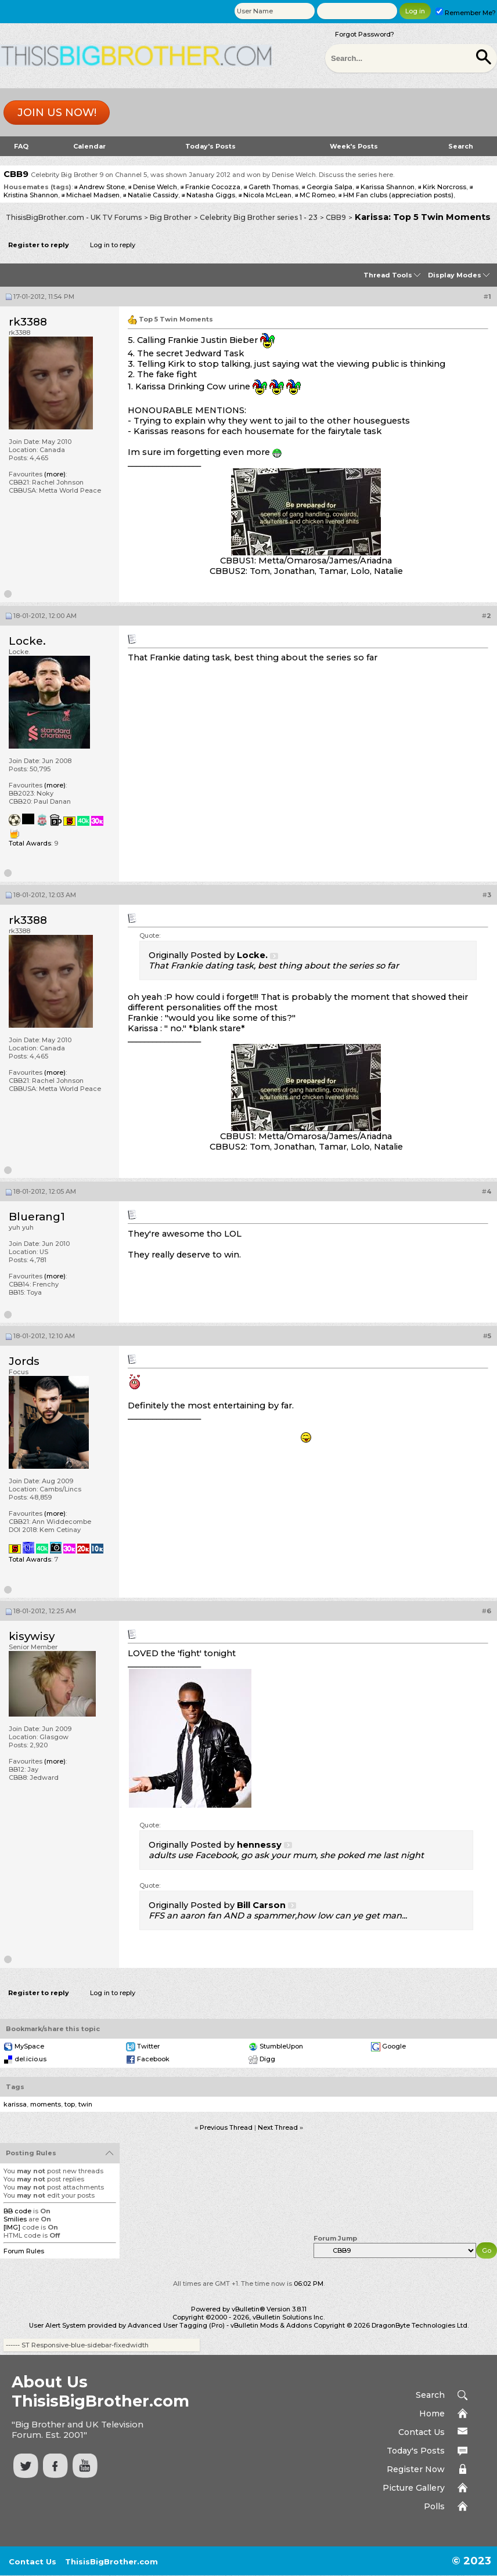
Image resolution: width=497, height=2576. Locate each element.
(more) (55, 474)
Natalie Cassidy (153, 195)
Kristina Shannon (30, 195)
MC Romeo (317, 195)
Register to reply (38, 245)
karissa (15, 2104)
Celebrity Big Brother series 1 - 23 (259, 217)
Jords (24, 1361)
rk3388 (28, 321)
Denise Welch (155, 187)
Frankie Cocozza (212, 187)
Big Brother (171, 217)
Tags (15, 2087)
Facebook (153, 2059)
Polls (434, 2506)
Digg (267, 2059)
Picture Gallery (414, 2488)
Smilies (15, 2219)
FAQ (21, 146)
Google (394, 2046)
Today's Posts (210, 146)
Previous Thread (226, 2127)
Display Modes (454, 275)
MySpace (29, 2046)
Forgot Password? (364, 34)
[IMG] (11, 2227)
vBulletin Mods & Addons (271, 2325)
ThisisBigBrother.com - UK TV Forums (74, 217)
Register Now (416, 2469)
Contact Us (421, 2432)
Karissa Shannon (388, 187)
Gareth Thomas (273, 187)
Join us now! (56, 112)
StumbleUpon (281, 2046)
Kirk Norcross (444, 187)
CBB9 (336, 217)
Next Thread (278, 2127)
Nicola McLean (267, 195)
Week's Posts (354, 146)
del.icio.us (30, 2059)
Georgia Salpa (329, 187)
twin (85, 2104)
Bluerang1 (37, 1216)
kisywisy (32, 1636)
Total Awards (30, 843)
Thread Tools (387, 275)
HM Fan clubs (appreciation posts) (398, 195)
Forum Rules (23, 2251)
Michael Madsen (93, 195)
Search (460, 146)
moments (45, 2104)
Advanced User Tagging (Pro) (176, 2325)
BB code (17, 2211)
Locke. (27, 641)
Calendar (89, 146)
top (69, 2104)
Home (432, 2413)
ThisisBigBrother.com (111, 2561)
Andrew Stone (102, 187)
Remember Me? (465, 13)
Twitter (148, 2046)
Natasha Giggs (210, 195)
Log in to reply (112, 245)
